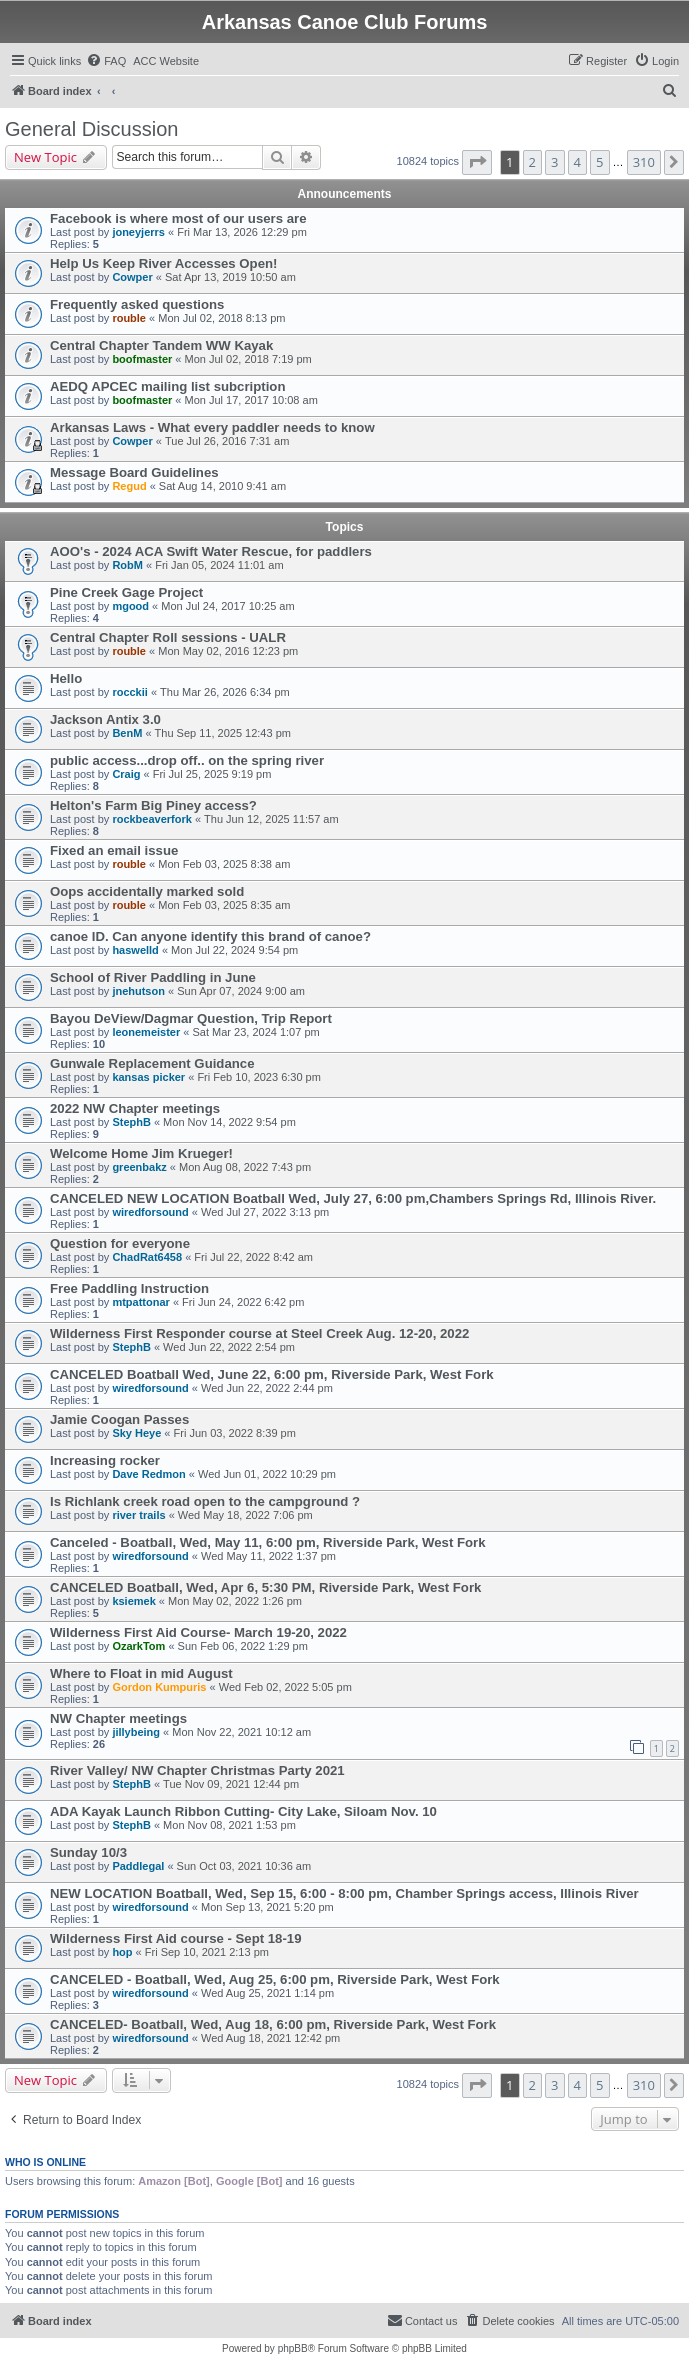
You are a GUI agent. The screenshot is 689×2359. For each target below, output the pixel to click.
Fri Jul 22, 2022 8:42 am (253, 1257)
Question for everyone (120, 1243)
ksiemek (133, 1601)
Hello (66, 678)
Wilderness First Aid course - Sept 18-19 (176, 1938)
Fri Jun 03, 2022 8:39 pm (235, 1433)
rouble (129, 318)
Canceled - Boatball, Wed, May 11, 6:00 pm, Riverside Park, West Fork (268, 1542)
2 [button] (532, 162)
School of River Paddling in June (153, 977)
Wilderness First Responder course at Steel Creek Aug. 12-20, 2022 (259, 1333)
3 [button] (554, 162)
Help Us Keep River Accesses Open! (163, 263)
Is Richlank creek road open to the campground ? (205, 1501)
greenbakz (139, 1167)
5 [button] (599, 162)
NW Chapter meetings (118, 1718)
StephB (131, 1122)
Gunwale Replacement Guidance (152, 1063)
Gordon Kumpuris (159, 1687)
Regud (129, 486)
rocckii (129, 692)
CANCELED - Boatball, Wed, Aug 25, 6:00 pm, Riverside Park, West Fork (275, 1979)
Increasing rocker (105, 1460)
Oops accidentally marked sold (147, 891)
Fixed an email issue (114, 850)
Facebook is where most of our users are (178, 218)
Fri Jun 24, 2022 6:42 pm (243, 1302)
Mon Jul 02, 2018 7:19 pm (248, 359)
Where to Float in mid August (141, 1673)
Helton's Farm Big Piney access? (153, 805)
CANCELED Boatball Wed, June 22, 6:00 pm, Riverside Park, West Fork (272, 1374)
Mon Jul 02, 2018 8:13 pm (221, 318)
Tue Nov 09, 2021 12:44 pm (231, 1784)
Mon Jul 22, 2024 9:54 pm (234, 950)
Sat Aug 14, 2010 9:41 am (222, 486)
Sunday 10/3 (88, 1852)
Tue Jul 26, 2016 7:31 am (227, 441)
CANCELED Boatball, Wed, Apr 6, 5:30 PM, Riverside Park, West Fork (265, 1587)
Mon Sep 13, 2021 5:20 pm (267, 1907)
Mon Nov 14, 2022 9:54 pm (229, 1122)
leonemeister (146, 1032)
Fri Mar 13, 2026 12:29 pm (242, 232)
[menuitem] (106, 61)
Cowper (132, 277)
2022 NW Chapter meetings (135, 1108)
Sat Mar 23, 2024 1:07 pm (255, 1032)
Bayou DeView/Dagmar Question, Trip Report (191, 1018)
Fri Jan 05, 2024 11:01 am (219, 565)
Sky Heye (136, 1433)
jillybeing (136, 1732)
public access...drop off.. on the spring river (187, 760)
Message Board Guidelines (134, 472)
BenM (127, 733)
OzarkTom (138, 1646)
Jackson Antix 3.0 (105, 719)
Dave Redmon (148, 1474)
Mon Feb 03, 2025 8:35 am (224, 905)
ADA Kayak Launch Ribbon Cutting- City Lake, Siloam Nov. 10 (243, 1811)
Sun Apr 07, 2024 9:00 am (241, 991)
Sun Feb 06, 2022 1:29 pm (243, 1646)
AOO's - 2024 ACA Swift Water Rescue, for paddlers (211, 551)
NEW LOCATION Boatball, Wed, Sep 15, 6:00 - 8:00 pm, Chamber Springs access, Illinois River (344, 1893)
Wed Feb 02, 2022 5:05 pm (285, 1687)
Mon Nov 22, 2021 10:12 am (241, 1732)
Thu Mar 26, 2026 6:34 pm (225, 692)
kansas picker (148, 1077)
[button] (477, 162)
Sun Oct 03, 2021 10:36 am (244, 1866)
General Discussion (91, 129)
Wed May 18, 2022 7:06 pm (245, 1515)
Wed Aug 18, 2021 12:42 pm (270, 2038)
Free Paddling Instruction (129, 1288)
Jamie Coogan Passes (119, 1419)
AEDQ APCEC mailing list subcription (167, 386)
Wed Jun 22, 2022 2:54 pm (229, 1347)
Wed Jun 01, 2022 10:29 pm (267, 1474)
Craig (126, 774)
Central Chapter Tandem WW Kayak (161, 345)
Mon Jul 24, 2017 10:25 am (227, 606)
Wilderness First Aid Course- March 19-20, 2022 (198, 1632)
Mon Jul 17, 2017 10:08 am (251, 400)
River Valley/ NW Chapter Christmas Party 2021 (197, 1770)
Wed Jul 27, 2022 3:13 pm (265, 1212)
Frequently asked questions (137, 304)
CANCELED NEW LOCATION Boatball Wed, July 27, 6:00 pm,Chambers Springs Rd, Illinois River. (353, 1198)
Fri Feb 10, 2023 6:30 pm (259, 1077)
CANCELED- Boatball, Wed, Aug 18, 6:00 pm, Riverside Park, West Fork (273, 2024)
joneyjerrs (138, 232)
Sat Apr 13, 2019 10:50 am (230, 277)
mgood (130, 606)
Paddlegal (138, 1866)
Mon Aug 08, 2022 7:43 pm (245, 1167)
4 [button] (577, 162)
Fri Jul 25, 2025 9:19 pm (212, 774)
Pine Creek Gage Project (126, 592)
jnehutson (138, 991)
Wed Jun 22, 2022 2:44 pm (267, 1388)
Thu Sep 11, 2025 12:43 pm (223, 733)
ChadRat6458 (147, 1257)
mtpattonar (140, 1302)
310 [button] (644, 162)
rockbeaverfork (152, 819)
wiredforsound (150, 1212)
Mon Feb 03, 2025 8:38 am (224, 864)
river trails (138, 1515)
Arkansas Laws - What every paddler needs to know (212, 427)
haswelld (135, 950)
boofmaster (142, 359)
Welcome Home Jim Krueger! (141, 1153)
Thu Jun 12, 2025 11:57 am (271, 819)
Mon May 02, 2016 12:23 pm (228, 651)
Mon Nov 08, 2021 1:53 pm (229, 1825)
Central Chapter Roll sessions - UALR (168, 637)
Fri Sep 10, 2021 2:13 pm (207, 1952)
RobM (127, 565)
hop (122, 1952)
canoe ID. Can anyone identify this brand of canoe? (210, 936)
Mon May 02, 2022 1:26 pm (235, 1601)
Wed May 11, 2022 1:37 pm (268, 1556)
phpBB (293, 2348)
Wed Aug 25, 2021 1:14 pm (267, 1993)
